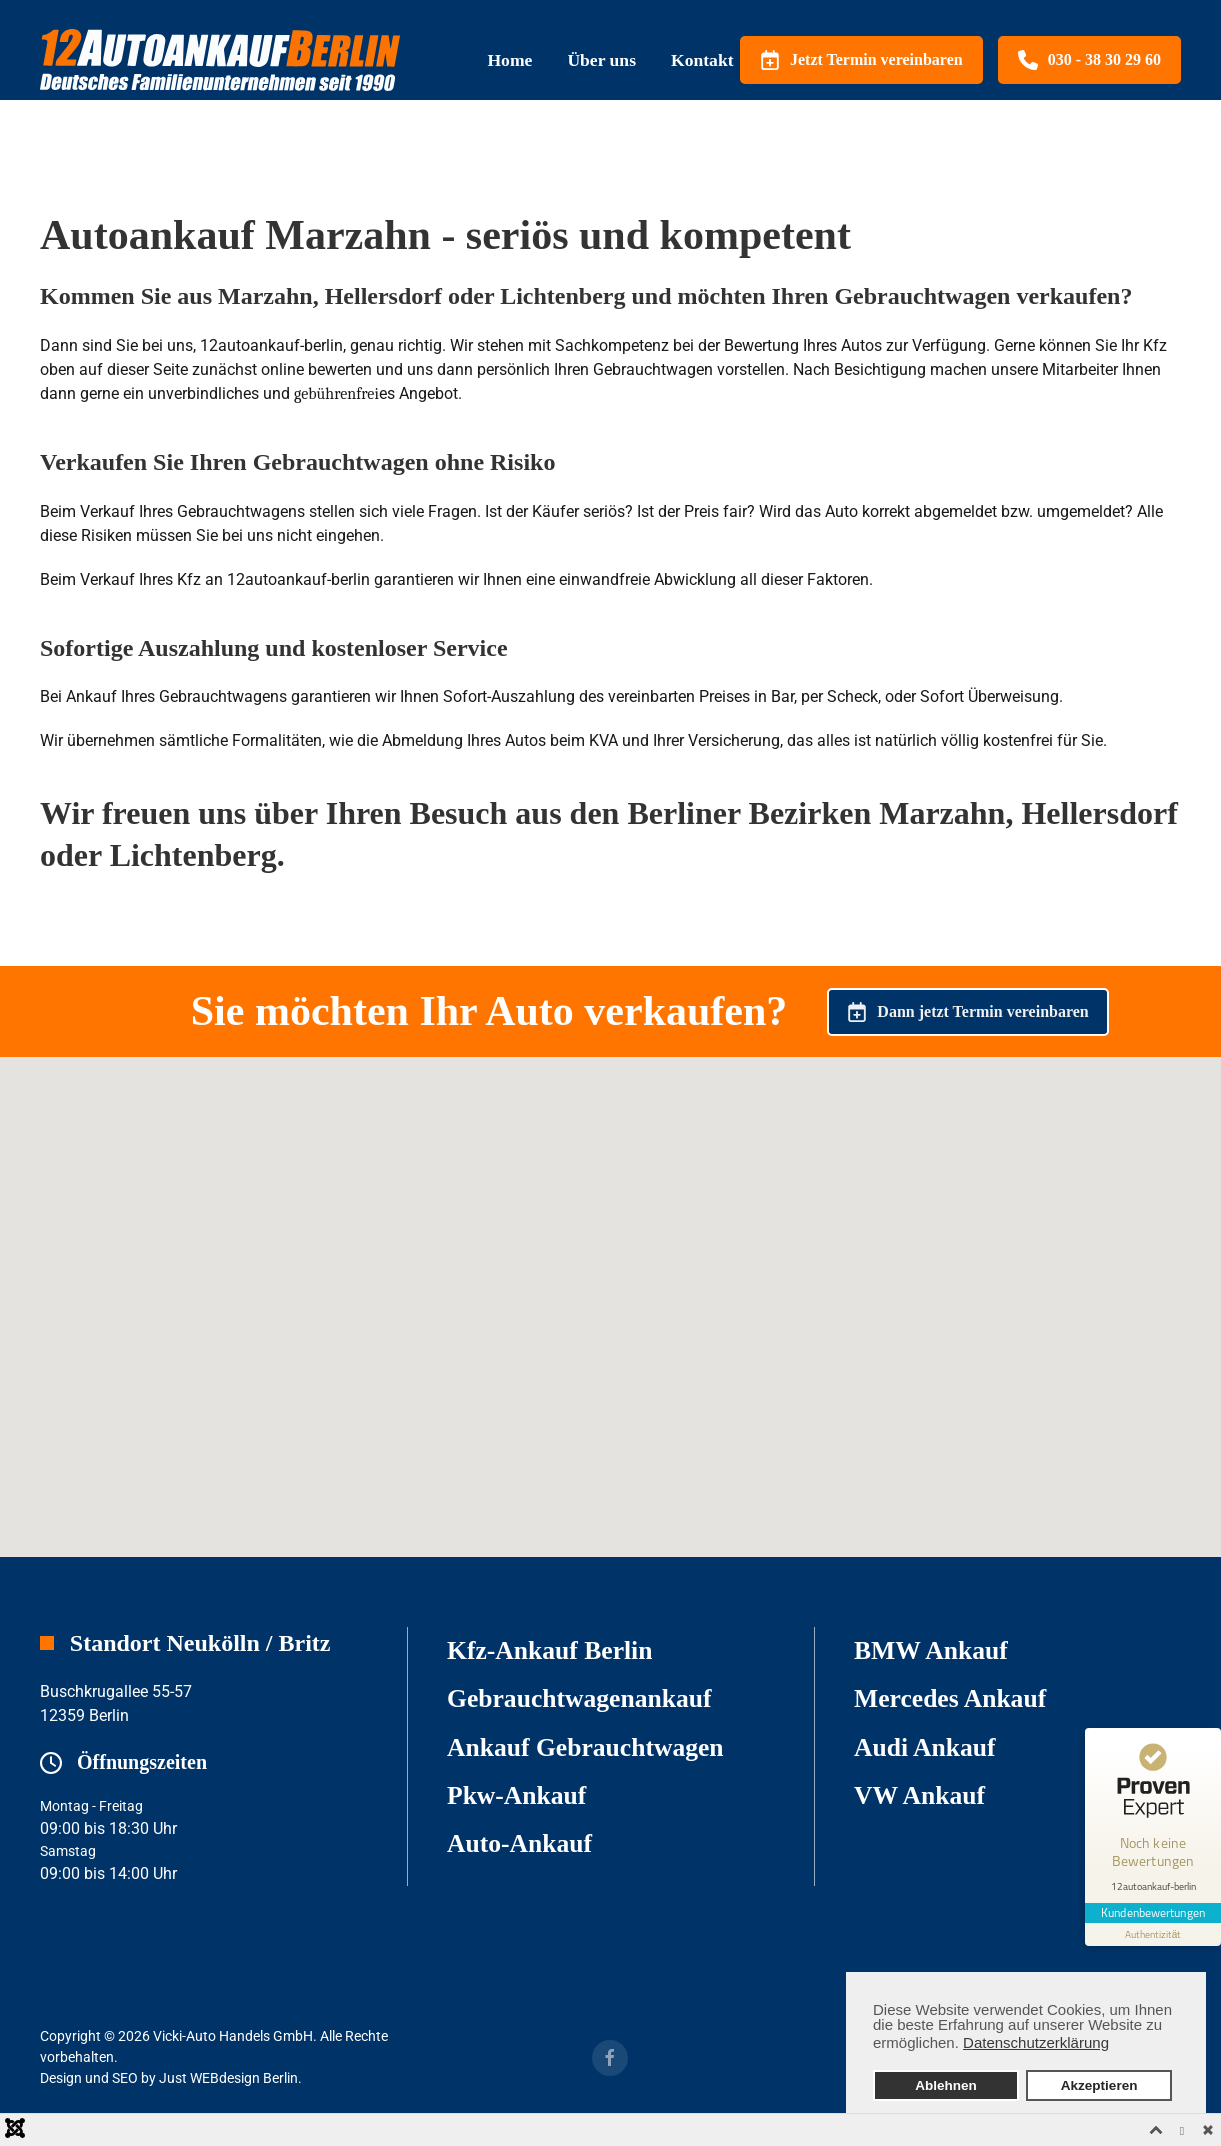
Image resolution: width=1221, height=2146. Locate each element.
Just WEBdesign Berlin (228, 2078)
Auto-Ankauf (519, 1843)
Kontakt (702, 60)
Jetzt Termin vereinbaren (861, 60)
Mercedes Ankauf (950, 1698)
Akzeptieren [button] (1099, 2085)
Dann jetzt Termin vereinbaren (967, 1012)
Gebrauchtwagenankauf (579, 1698)
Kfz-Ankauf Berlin (549, 1650)
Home (509, 60)
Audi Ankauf (925, 1747)
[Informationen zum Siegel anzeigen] (1153, 1934)
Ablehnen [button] (946, 2085)
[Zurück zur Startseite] (220, 60)
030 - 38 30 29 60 (1089, 60)
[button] (611, 1288)
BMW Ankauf (931, 1650)
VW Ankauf (919, 1795)
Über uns (601, 60)
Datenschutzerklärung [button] (1036, 2042)
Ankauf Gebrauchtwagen (585, 1747)
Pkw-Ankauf (516, 1795)
